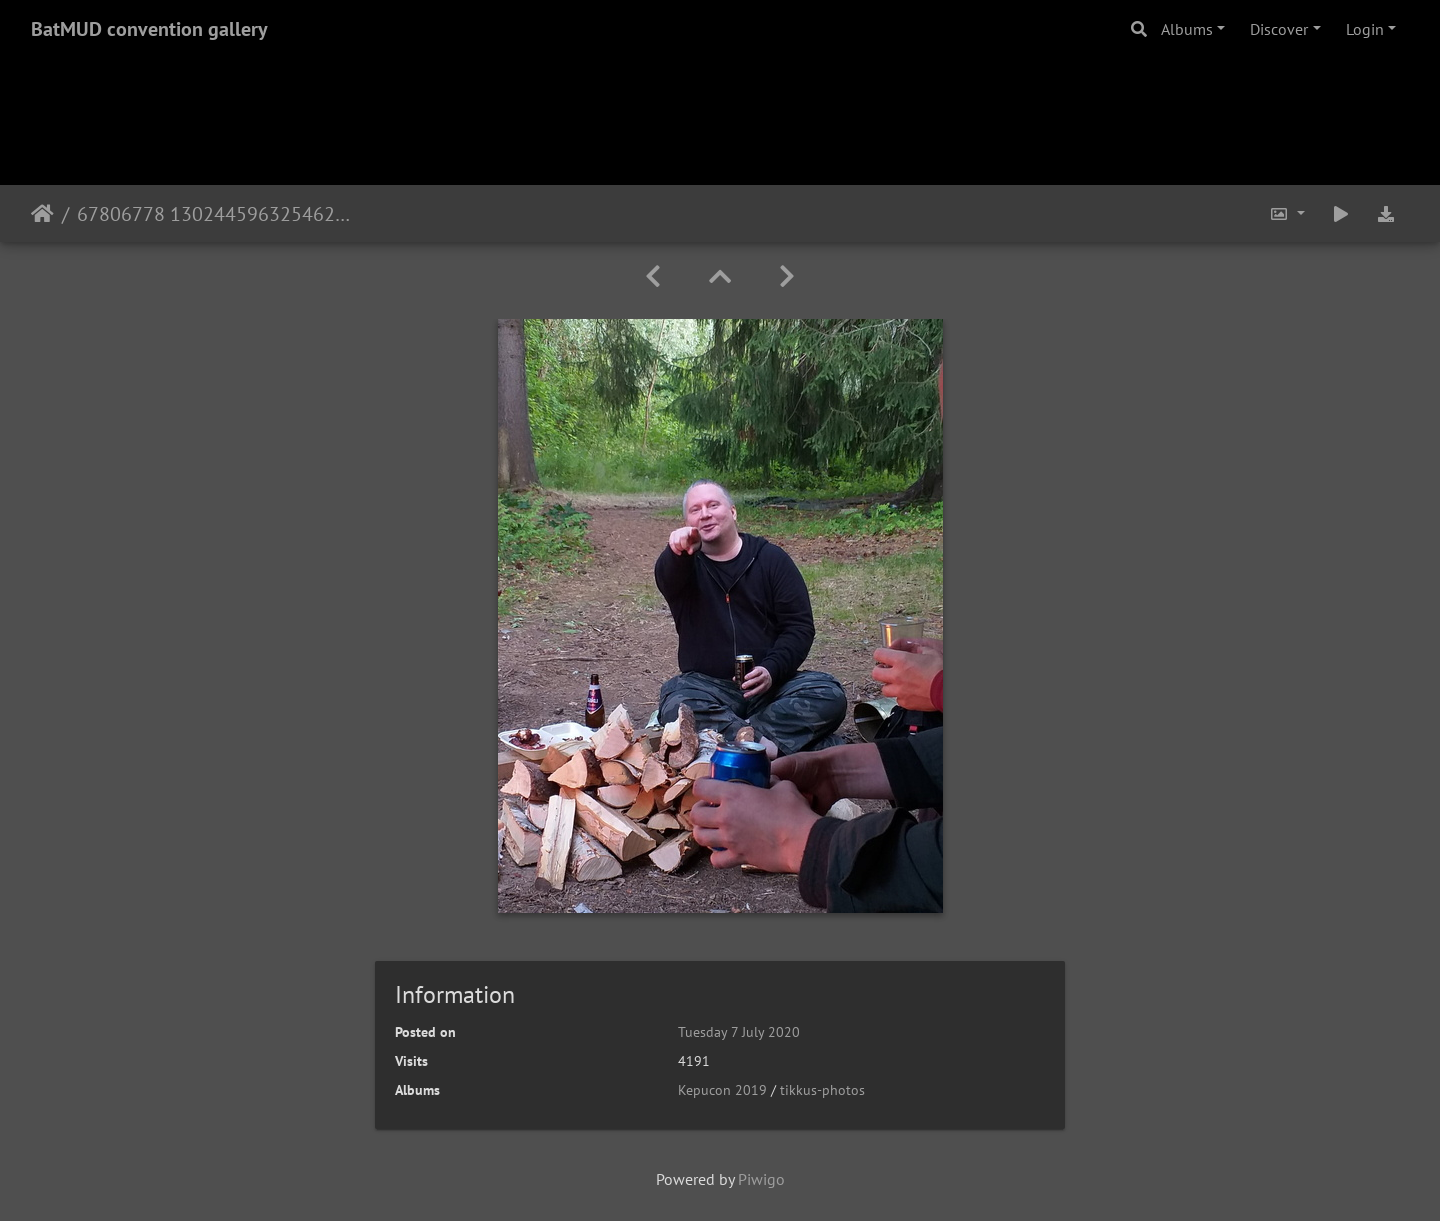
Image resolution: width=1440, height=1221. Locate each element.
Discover (1279, 29)
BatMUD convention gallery (149, 29)
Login (1365, 29)
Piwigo (761, 1179)
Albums (1187, 29)
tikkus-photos (822, 1090)
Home (42, 214)
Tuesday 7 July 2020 (739, 1032)
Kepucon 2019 (722, 1090)
